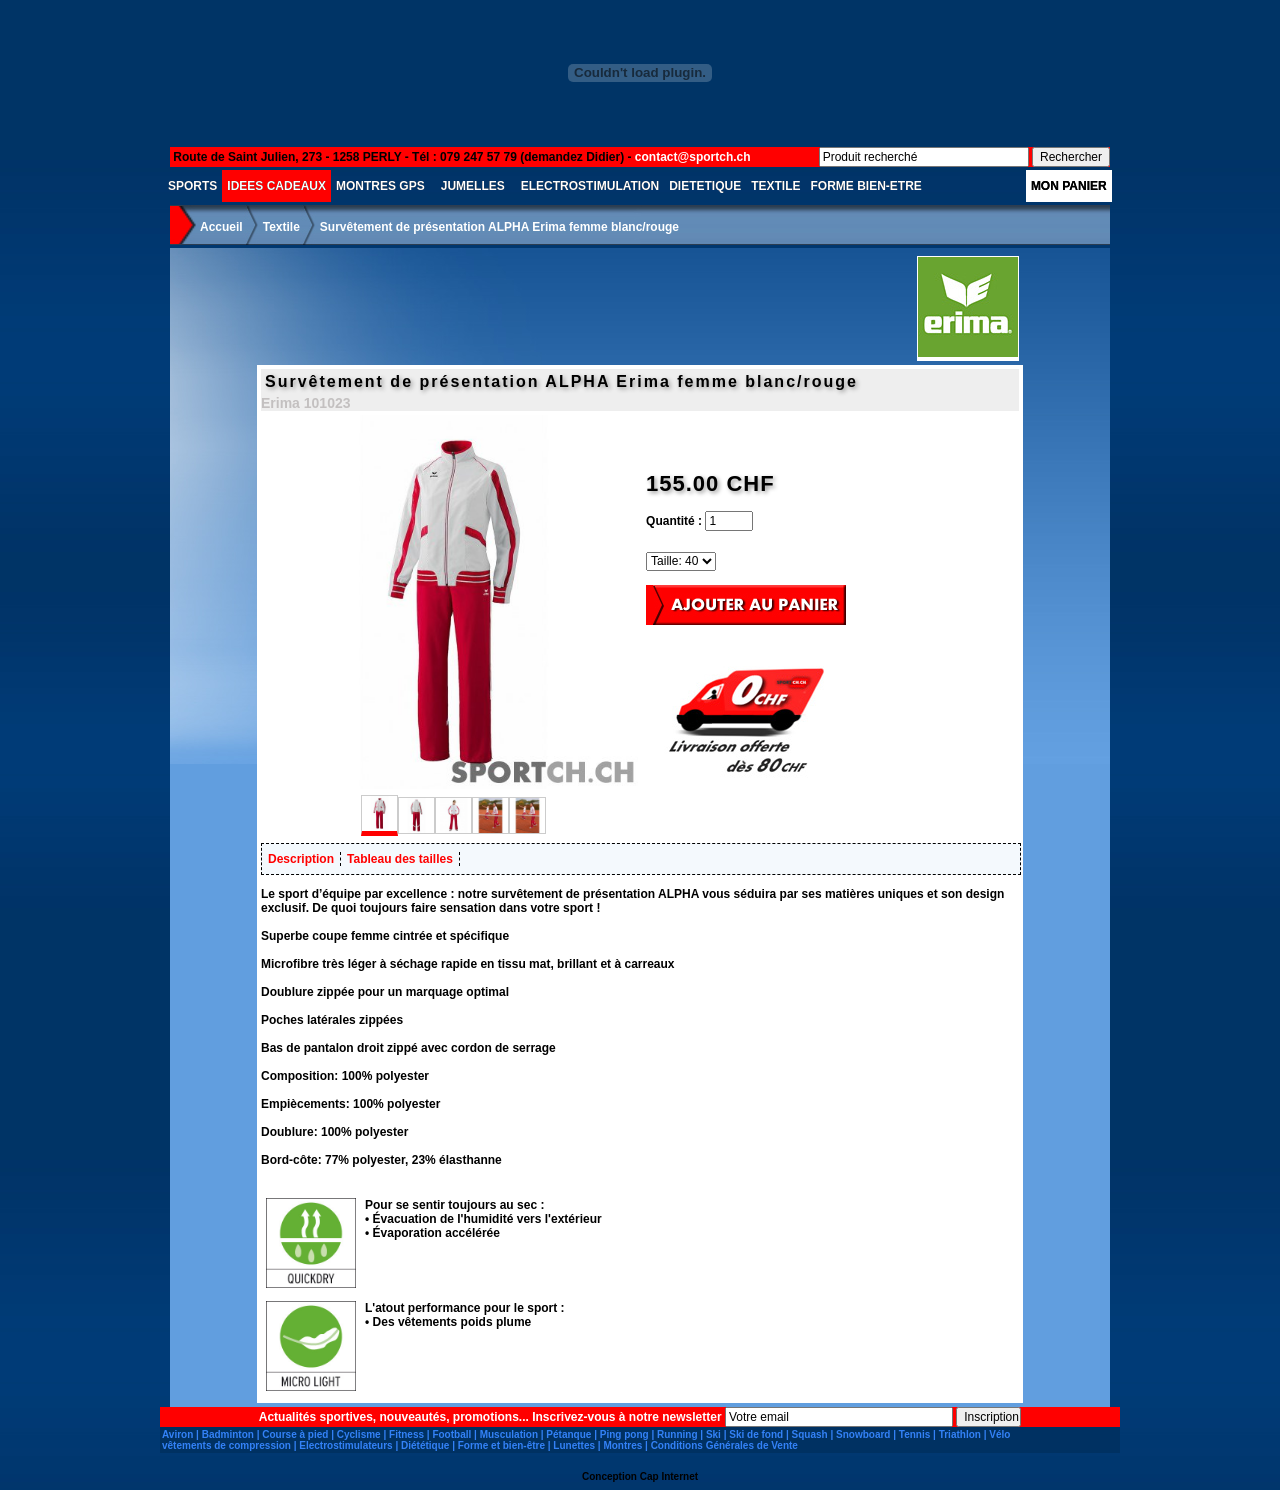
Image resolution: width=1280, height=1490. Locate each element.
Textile (281, 227)
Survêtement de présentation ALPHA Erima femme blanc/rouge (499, 227)
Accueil (221, 227)
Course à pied (295, 1434)
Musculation (509, 1434)
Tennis (914, 1434)
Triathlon (960, 1434)
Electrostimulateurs (345, 1445)
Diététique (425, 1445)
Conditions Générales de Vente (724, 1445)
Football (451, 1434)
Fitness (406, 1434)
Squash (810, 1434)
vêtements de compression (226, 1445)
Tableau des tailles (400, 859)
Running (677, 1434)
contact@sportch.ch (693, 157)
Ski (713, 1434)
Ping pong (624, 1434)
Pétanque (568, 1434)
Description (301, 859)
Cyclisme (359, 1434)
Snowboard (863, 1434)
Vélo (999, 1434)
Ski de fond (756, 1434)
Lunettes (574, 1445)
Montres (622, 1445)
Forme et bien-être (501, 1445)
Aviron (177, 1434)
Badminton (228, 1434)
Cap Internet (669, 1476)
